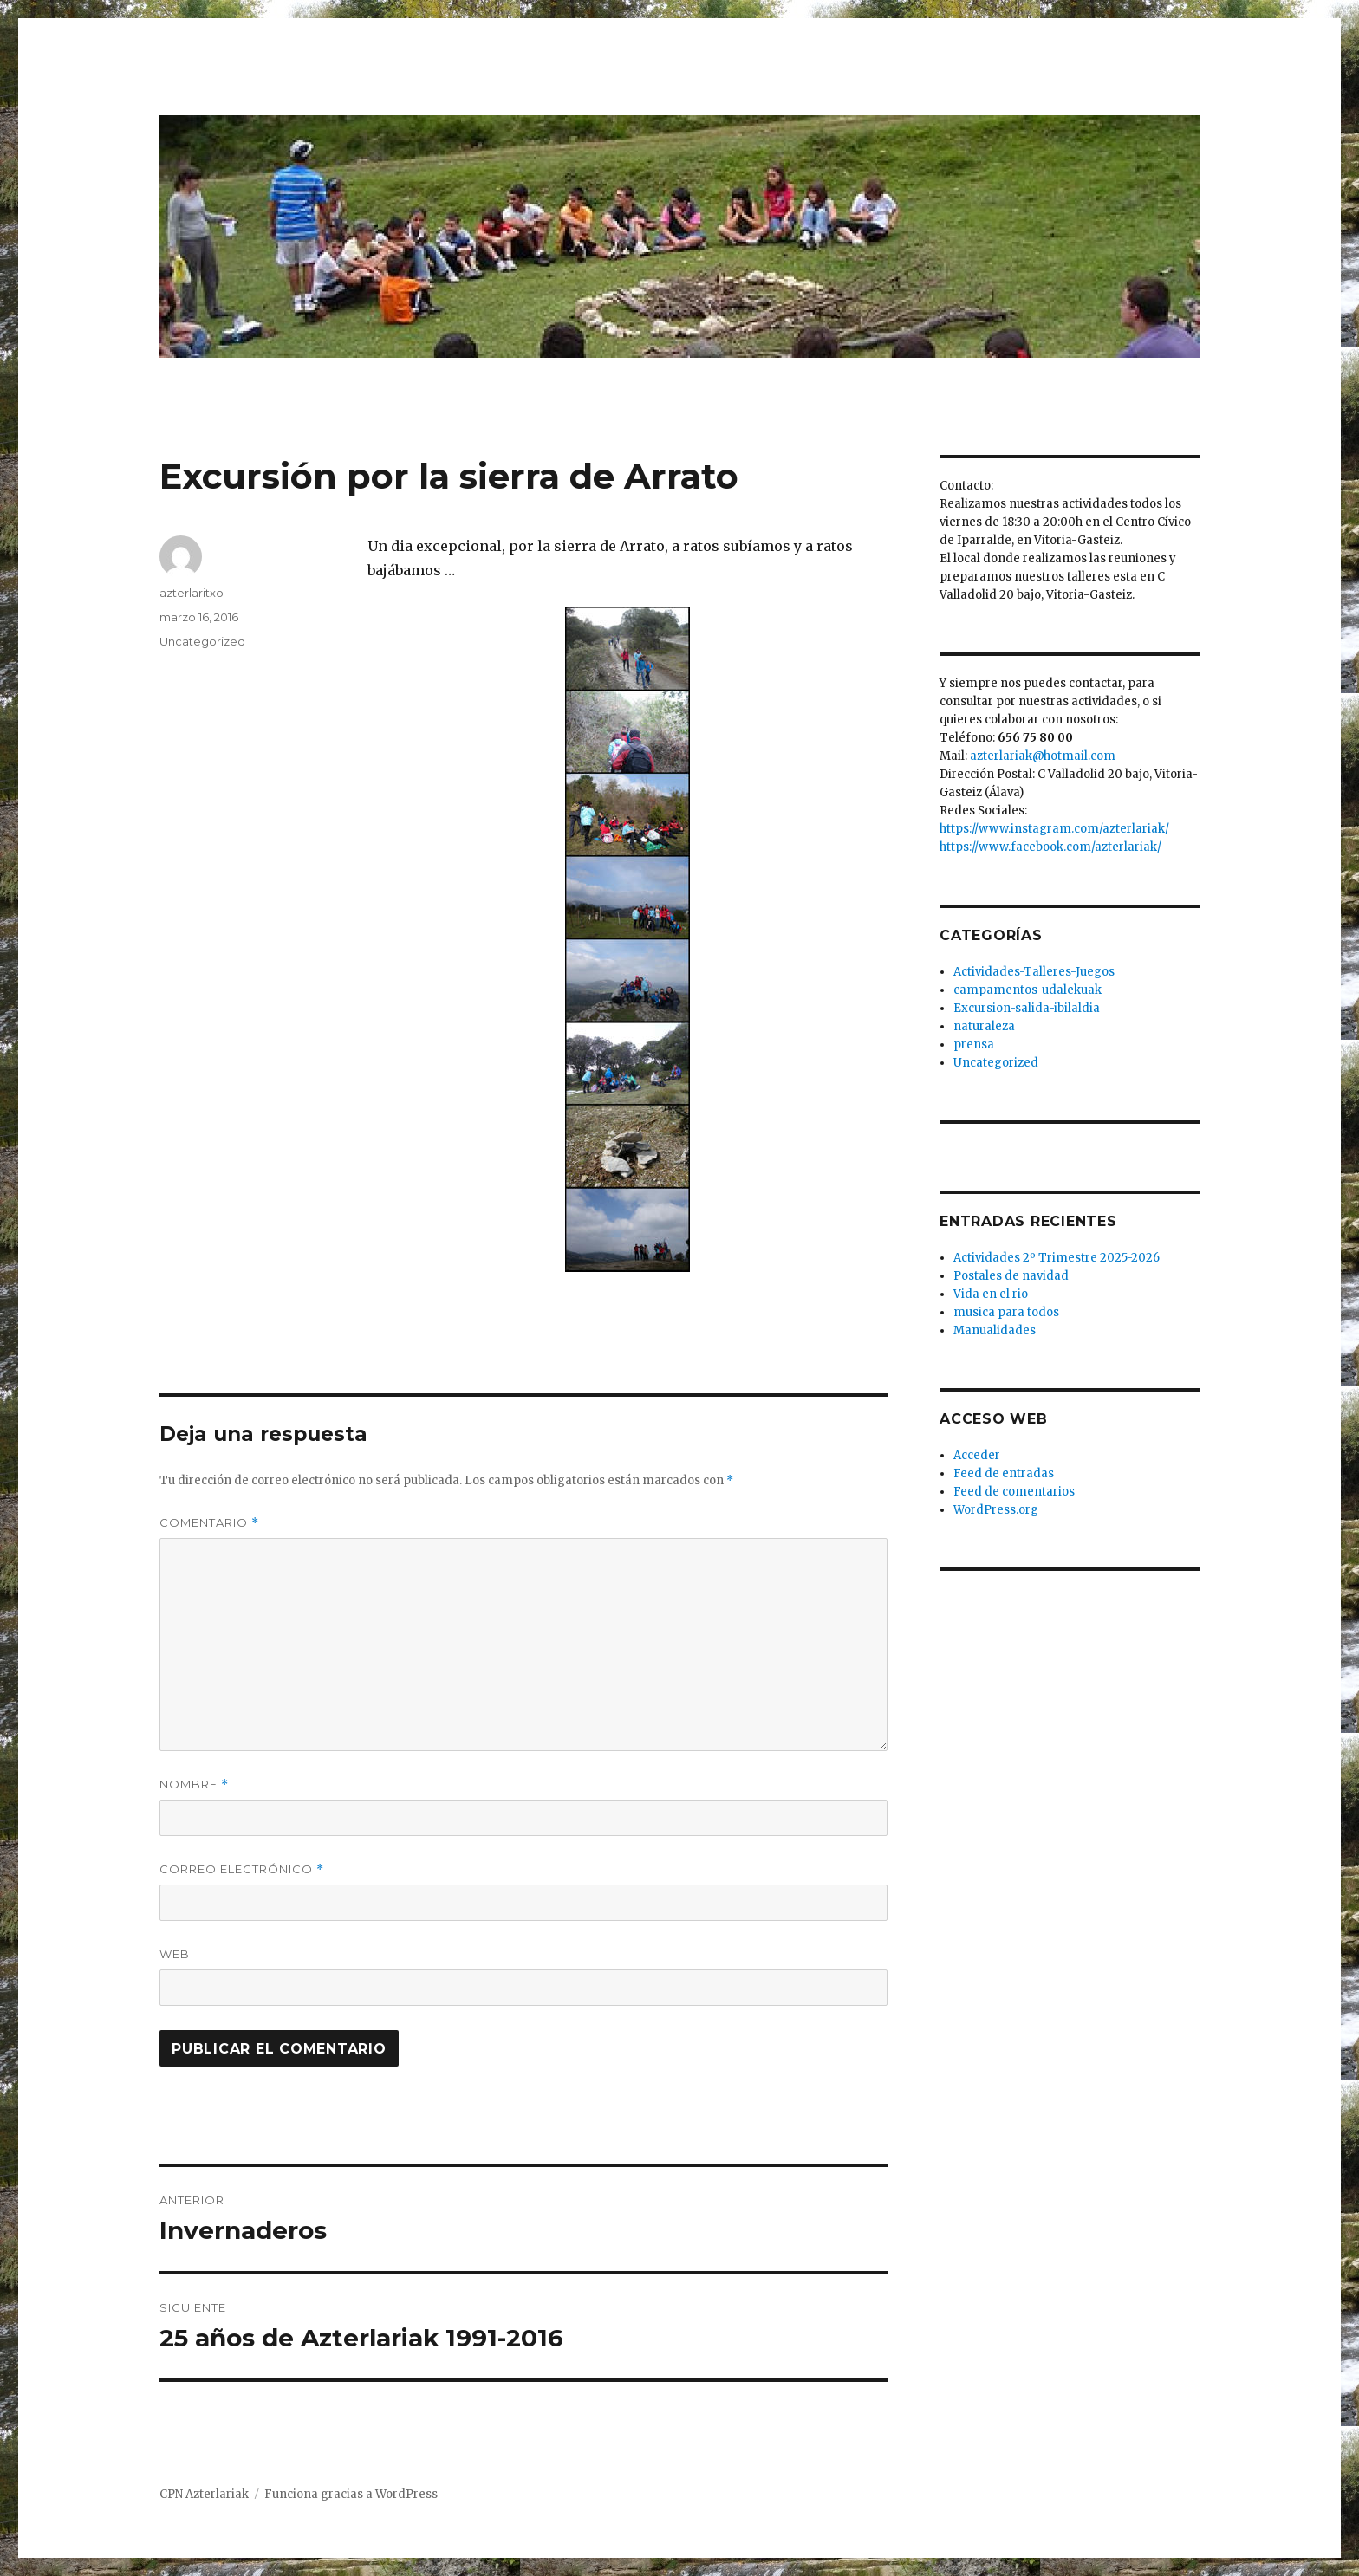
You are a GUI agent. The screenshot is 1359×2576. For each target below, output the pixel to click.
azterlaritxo (191, 593)
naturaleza (984, 1026)
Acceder (976, 1455)
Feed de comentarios (1014, 1491)
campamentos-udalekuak (1027, 990)
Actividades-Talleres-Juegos (1034, 971)
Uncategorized (202, 641)
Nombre (194, 1784)
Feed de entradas (1003, 1473)
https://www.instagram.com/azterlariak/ (1054, 828)
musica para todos (1006, 1312)
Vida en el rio (990, 1294)
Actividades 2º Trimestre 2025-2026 (1056, 1257)
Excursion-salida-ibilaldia (1026, 1008)
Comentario (209, 1522)
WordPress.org (995, 1509)
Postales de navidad (1011, 1276)
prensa (973, 1044)
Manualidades (994, 1330)
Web (174, 1954)
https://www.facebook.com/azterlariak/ (1050, 847)
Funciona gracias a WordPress (351, 2494)
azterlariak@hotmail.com (1042, 756)
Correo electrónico (241, 1869)
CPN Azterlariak (204, 2494)
